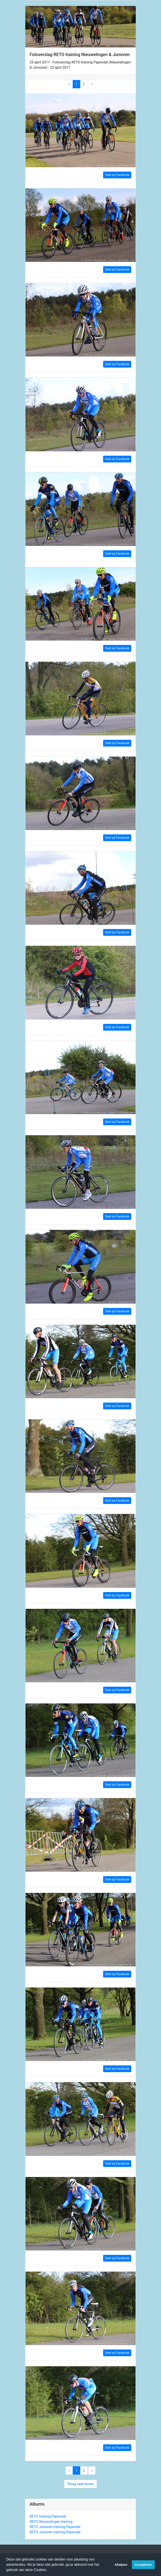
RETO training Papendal (48, 2516)
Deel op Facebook (117, 175)
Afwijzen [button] (121, 2564)
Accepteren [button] (143, 2564)
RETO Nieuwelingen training (51, 2522)
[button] (49, 2570)
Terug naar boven (80, 2484)
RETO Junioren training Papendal (55, 2527)
